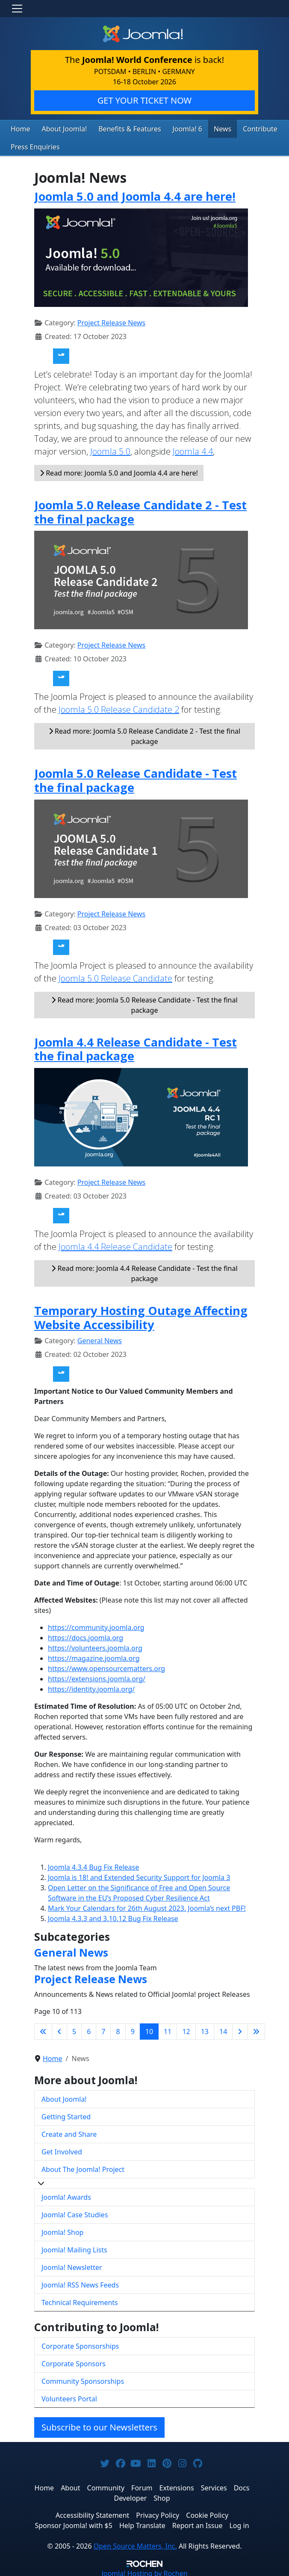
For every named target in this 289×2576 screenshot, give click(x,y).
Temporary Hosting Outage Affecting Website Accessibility (141, 1315)
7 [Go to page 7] (103, 2029)
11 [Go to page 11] (167, 2029)
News (204, 128)
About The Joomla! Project (82, 2167)
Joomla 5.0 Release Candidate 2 (119, 707)
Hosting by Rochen (144, 2571)
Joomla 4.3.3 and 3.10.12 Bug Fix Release (113, 1916)
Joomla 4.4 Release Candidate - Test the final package (135, 1047)
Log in (239, 2523)
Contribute (239, 128)
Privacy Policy (157, 2512)
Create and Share (69, 2132)
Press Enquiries (32, 145)
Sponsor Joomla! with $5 (73, 2523)
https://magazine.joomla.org (94, 1655)
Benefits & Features (119, 128)
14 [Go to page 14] (223, 2029)
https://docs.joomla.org (85, 1635)
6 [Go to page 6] (89, 2029)
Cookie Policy (207, 2512)
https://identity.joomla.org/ (91, 1686)
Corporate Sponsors (73, 2361)
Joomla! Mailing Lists (74, 2247)
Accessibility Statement (92, 2512)
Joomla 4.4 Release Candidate (115, 1244)
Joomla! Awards (66, 2195)
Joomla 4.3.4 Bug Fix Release (93, 1864)
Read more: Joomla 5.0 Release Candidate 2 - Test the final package (144, 734)
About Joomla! (60, 128)
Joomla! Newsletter (71, 2265)
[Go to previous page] (59, 2029)
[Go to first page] (43, 2029)
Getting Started (66, 2114)
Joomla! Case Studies (74, 2212)
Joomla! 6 (172, 128)
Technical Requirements (79, 2300)
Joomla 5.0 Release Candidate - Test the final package (135, 778)
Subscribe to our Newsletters (99, 2424)
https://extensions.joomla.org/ (96, 1676)
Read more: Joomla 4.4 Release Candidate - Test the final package (144, 1271)
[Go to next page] (240, 2029)
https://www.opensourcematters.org (106, 1666)
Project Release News (111, 320)
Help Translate (142, 2523)
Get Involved (61, 2149)
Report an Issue (197, 2523)
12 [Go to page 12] (186, 2029)
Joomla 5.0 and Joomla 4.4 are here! (135, 194)
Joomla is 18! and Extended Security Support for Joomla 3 (139, 1875)
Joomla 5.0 (110, 449)
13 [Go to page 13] (205, 2029)
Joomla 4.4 (193, 449)
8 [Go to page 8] (118, 2029)
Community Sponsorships (82, 2378)
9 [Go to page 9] (133, 2029)
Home (19, 128)
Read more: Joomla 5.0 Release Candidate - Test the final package (144, 1002)
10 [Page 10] (149, 2029)
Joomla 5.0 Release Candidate (115, 976)
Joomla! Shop (62, 2230)
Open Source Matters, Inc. (135, 2543)
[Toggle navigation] (17, 8)
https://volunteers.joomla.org (95, 1645)
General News (99, 1338)
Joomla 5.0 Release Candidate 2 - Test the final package (140, 510)
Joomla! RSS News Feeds (80, 2282)
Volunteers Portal (69, 2396)
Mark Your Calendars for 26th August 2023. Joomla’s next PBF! (147, 1905)
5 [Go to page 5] (74, 2029)
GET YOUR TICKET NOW (144, 100)
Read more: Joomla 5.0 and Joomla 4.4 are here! (119, 471)
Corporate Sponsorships (80, 2343)
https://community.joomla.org (96, 1625)
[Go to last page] (256, 2029)
